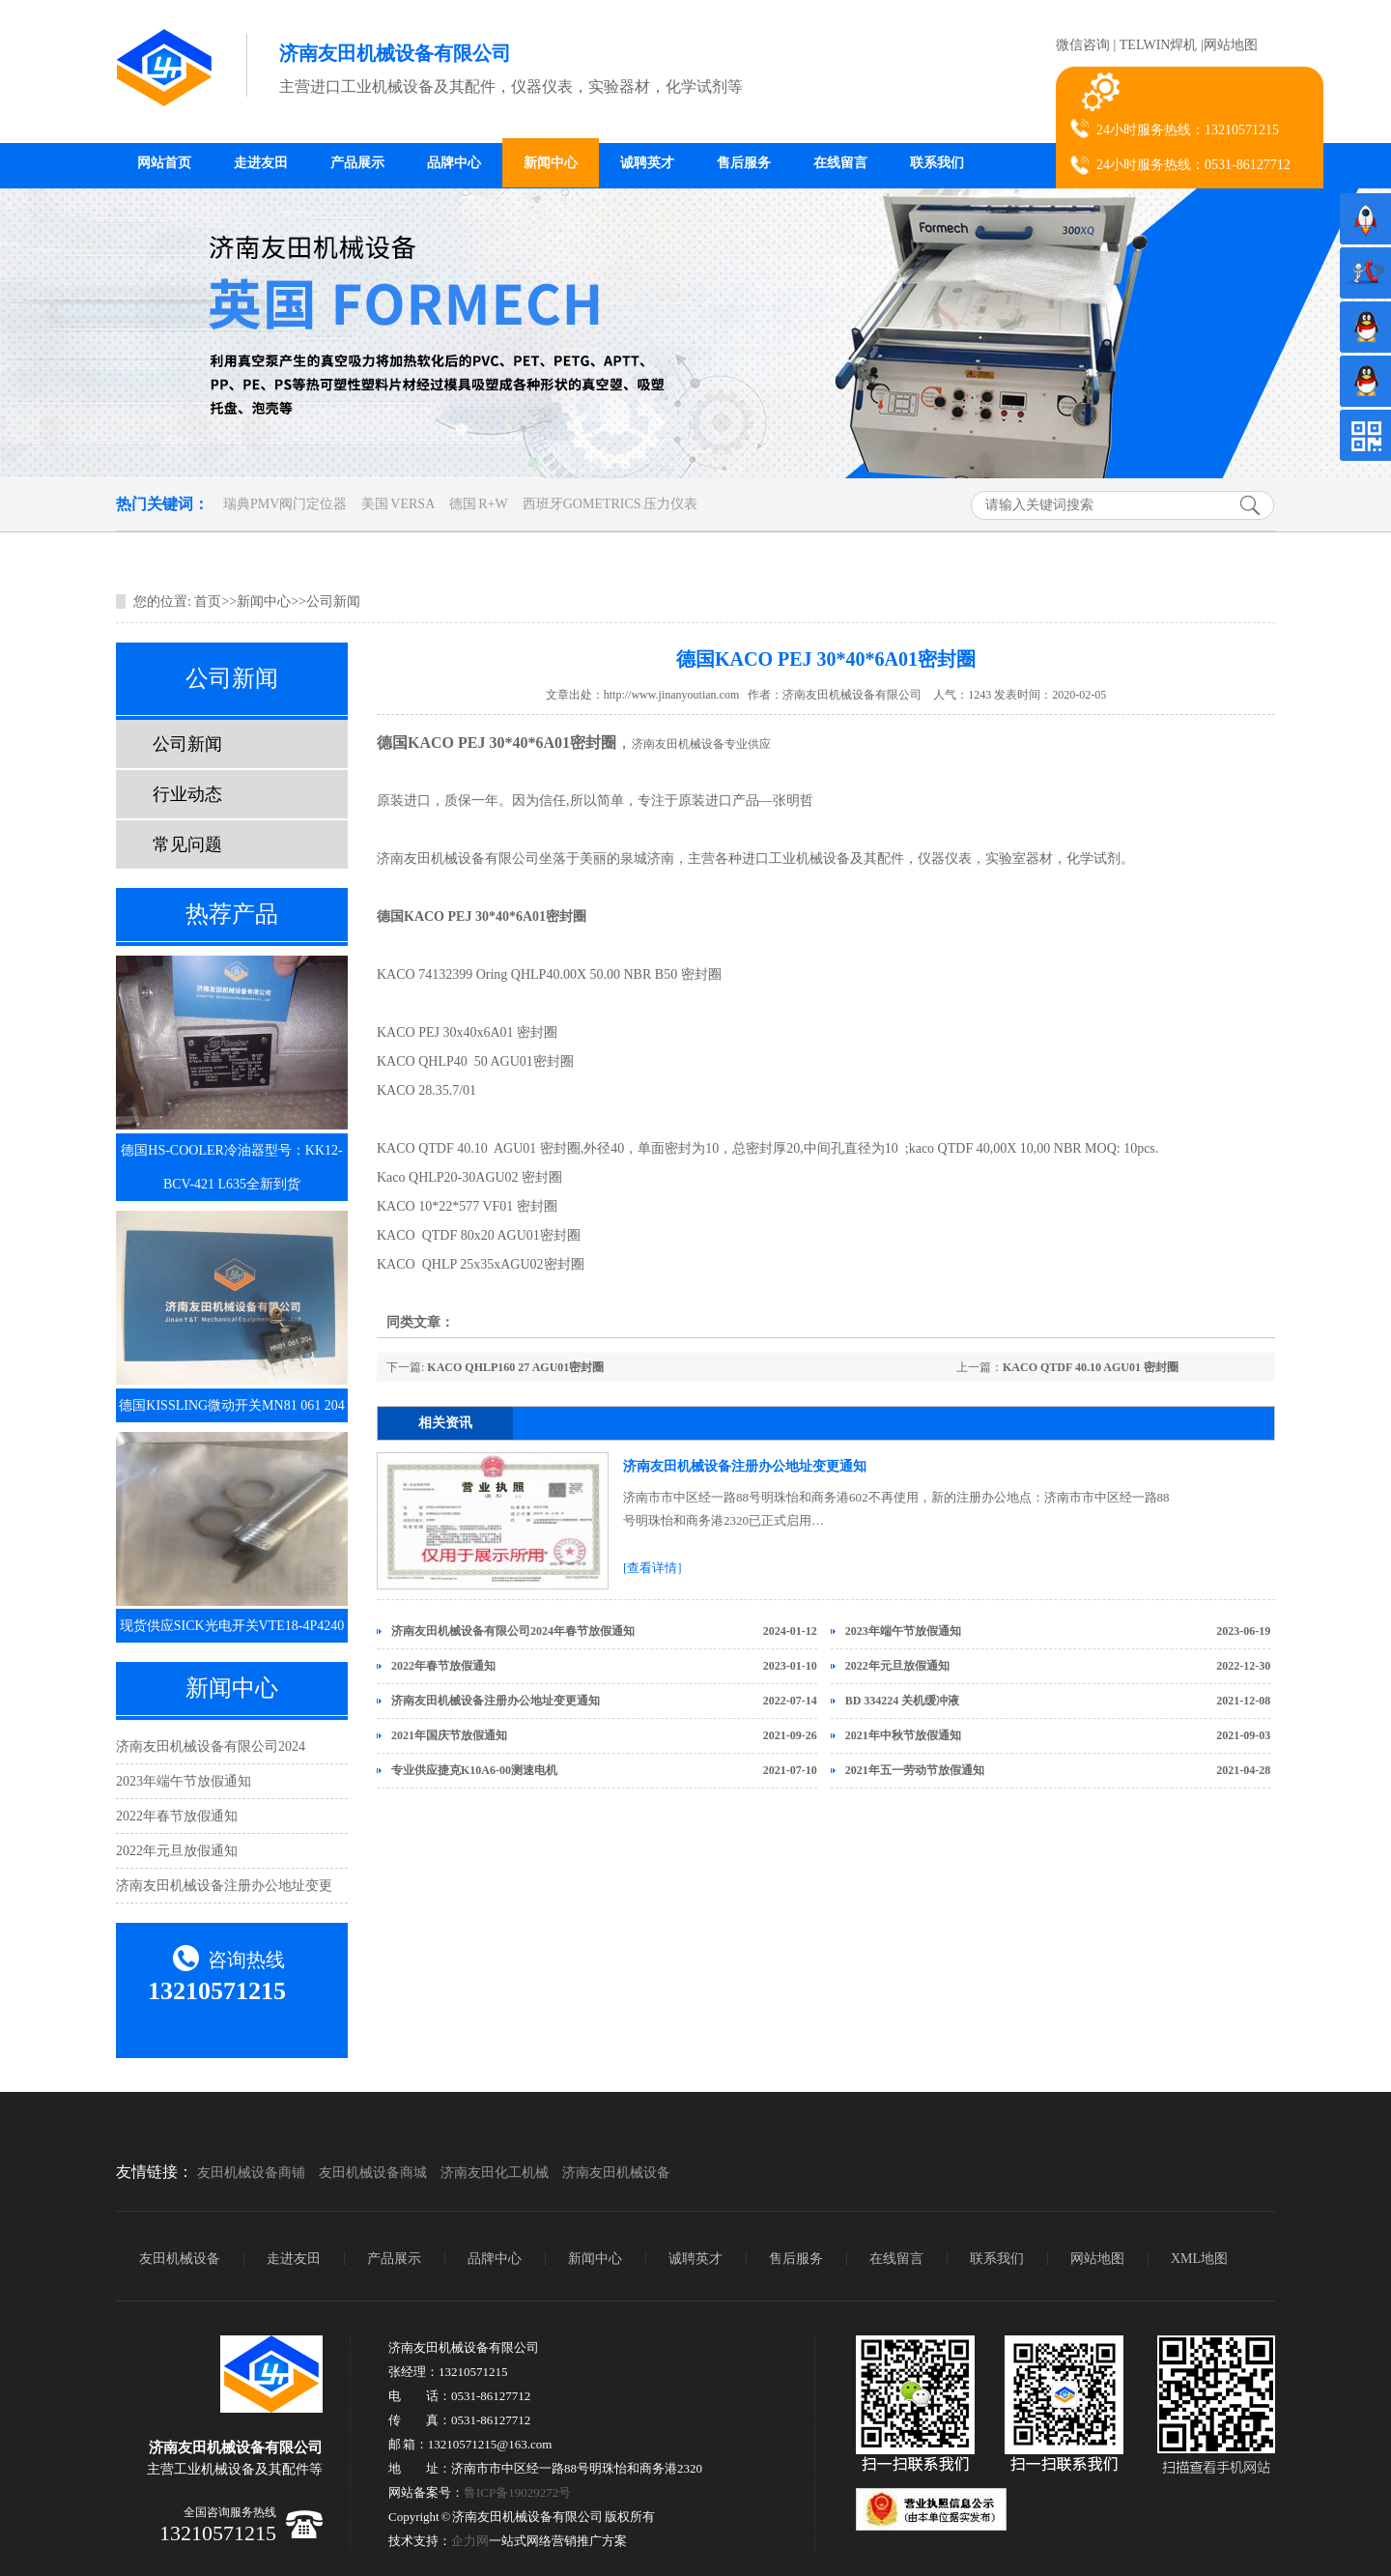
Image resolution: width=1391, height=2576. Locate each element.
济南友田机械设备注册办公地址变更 (224, 1885)
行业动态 (187, 794)
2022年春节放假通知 (177, 1816)
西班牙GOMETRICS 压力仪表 (610, 504)
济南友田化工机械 (494, 2172)
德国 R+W (478, 504)
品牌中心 (454, 163)
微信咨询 (1083, 45)
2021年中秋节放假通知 (903, 1735)
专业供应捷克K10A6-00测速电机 (474, 1770)
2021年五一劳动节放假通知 (914, 1770)
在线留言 (840, 163)
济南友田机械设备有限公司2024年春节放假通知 (513, 1631)
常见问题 (187, 844)
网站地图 (1231, 45)
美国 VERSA (398, 504)
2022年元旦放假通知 (177, 1851)
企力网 (470, 2540)
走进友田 (261, 163)
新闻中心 (551, 163)
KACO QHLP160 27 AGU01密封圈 (515, 1367)
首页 (207, 601)
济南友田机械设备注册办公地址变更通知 (744, 1466)
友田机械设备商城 (373, 2172)
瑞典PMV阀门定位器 (285, 504)
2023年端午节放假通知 (183, 1781)
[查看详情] (652, 1567)
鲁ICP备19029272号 (517, 2492)
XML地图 (1199, 2258)
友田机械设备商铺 (251, 2172)
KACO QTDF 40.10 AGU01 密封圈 (1090, 1367)
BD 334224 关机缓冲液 (902, 1700)
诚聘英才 (647, 163)
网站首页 (164, 163)
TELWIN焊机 (1159, 45)
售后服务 (744, 163)
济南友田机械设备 (616, 2172)
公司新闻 (333, 601)
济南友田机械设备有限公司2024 (210, 1746)
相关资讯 (445, 1423)
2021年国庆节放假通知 (449, 1735)
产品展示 (357, 163)
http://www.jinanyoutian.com (672, 694)
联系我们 (937, 163)
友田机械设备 (179, 2258)
